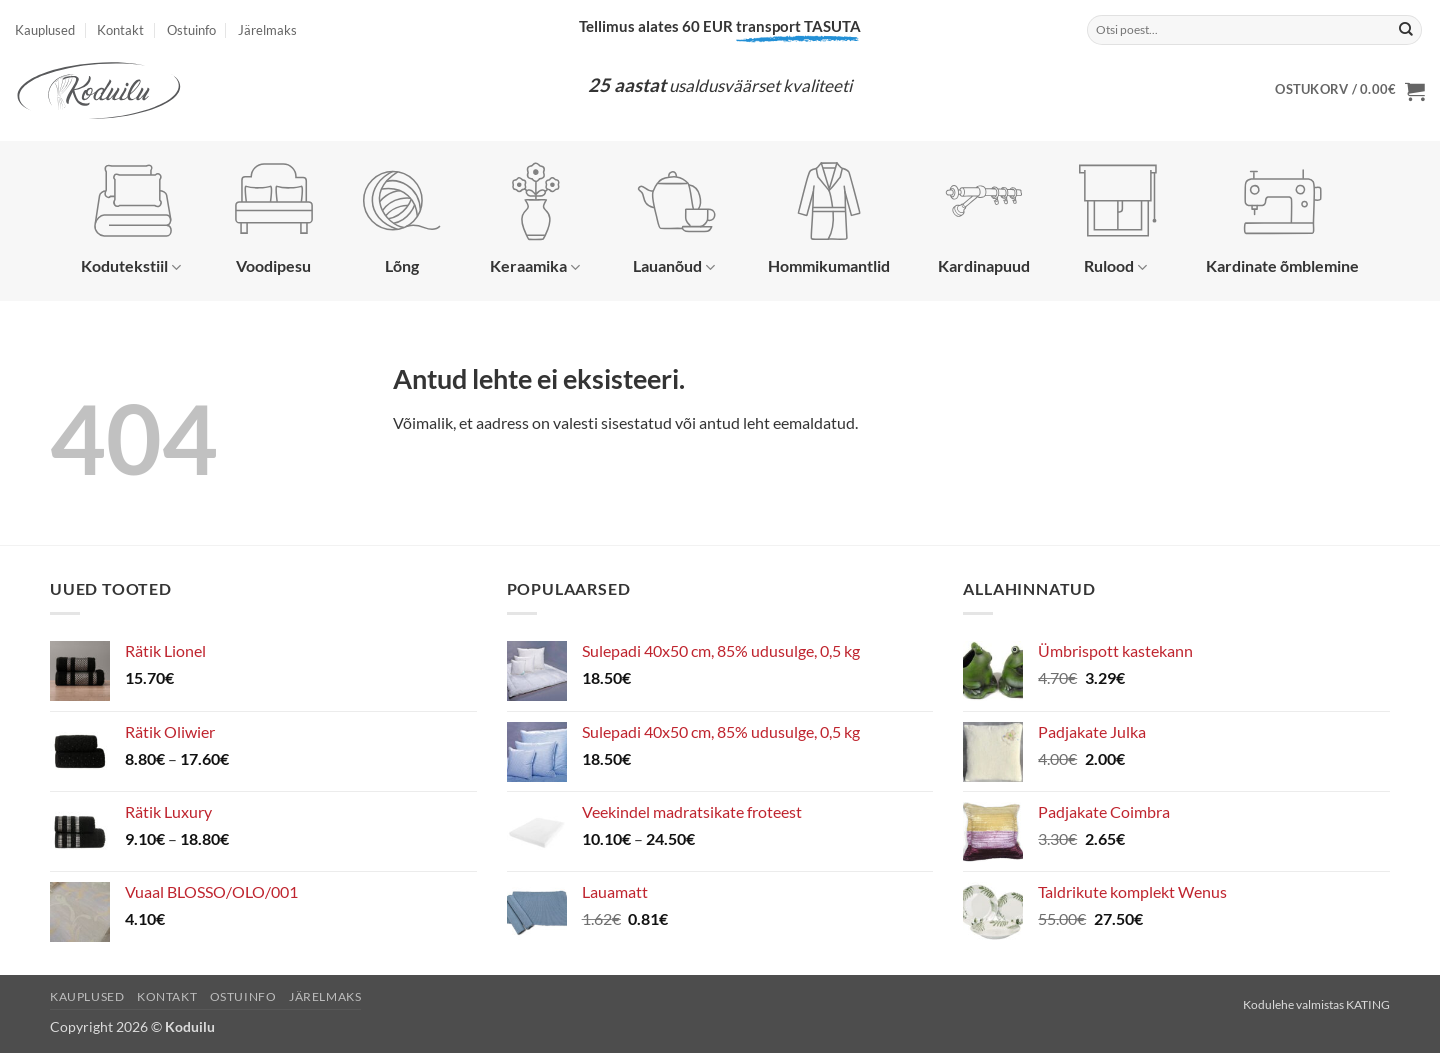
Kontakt (120, 30)
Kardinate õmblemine (1282, 218)
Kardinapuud (984, 218)
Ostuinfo (191, 30)
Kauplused (45, 30)
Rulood (1118, 219)
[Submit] (1406, 30)
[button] (1350, 91)
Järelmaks (267, 30)
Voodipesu (274, 218)
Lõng (402, 218)
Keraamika (535, 219)
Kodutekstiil (131, 219)
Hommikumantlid (829, 218)
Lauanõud (675, 219)
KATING (1368, 1004)
